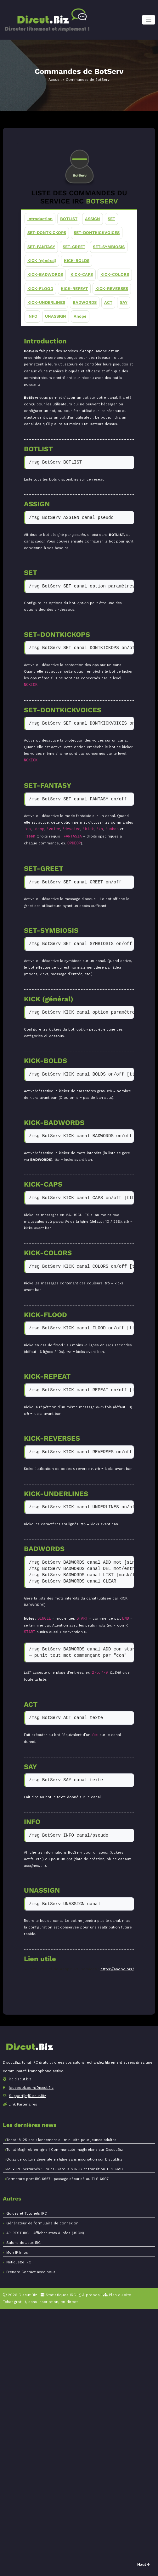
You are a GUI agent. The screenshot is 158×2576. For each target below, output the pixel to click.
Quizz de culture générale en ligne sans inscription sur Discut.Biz (64, 2159)
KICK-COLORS (114, 274)
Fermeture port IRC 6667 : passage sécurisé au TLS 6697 (57, 2179)
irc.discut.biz (20, 2079)
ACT (108, 302)
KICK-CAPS (82, 274)
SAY (123, 302)
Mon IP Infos (17, 2253)
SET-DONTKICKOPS (46, 232)
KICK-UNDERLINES (46, 302)
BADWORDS (85, 302)
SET (111, 218)
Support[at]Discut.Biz (27, 2096)
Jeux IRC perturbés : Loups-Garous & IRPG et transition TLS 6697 (64, 2169)
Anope (80, 316)
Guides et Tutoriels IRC (26, 2214)
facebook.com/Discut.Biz (31, 2088)
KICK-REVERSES (111, 288)
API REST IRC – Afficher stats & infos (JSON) (45, 2233)
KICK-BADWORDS (45, 274)
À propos (89, 2295)
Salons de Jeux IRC (23, 2243)
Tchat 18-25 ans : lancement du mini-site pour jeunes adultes (61, 2140)
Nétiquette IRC (18, 2262)
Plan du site (117, 2295)
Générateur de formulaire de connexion (42, 2223)
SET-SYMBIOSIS (109, 246)
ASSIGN (92, 218)
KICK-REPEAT (74, 288)
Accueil (54, 80)
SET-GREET (74, 246)
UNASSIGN (55, 316)
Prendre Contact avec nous (30, 2272)
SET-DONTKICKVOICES (97, 232)
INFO (32, 316)
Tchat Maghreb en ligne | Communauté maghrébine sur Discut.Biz (64, 2150)
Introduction (40, 218)
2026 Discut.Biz (20, 2295)
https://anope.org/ (117, 1969)
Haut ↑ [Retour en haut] (143, 2564)
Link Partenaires (22, 2104)
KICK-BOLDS (76, 260)
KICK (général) (41, 260)
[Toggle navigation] (148, 20)
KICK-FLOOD (40, 288)
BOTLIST (68, 218)
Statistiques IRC (58, 2295)
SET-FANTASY (41, 246)
